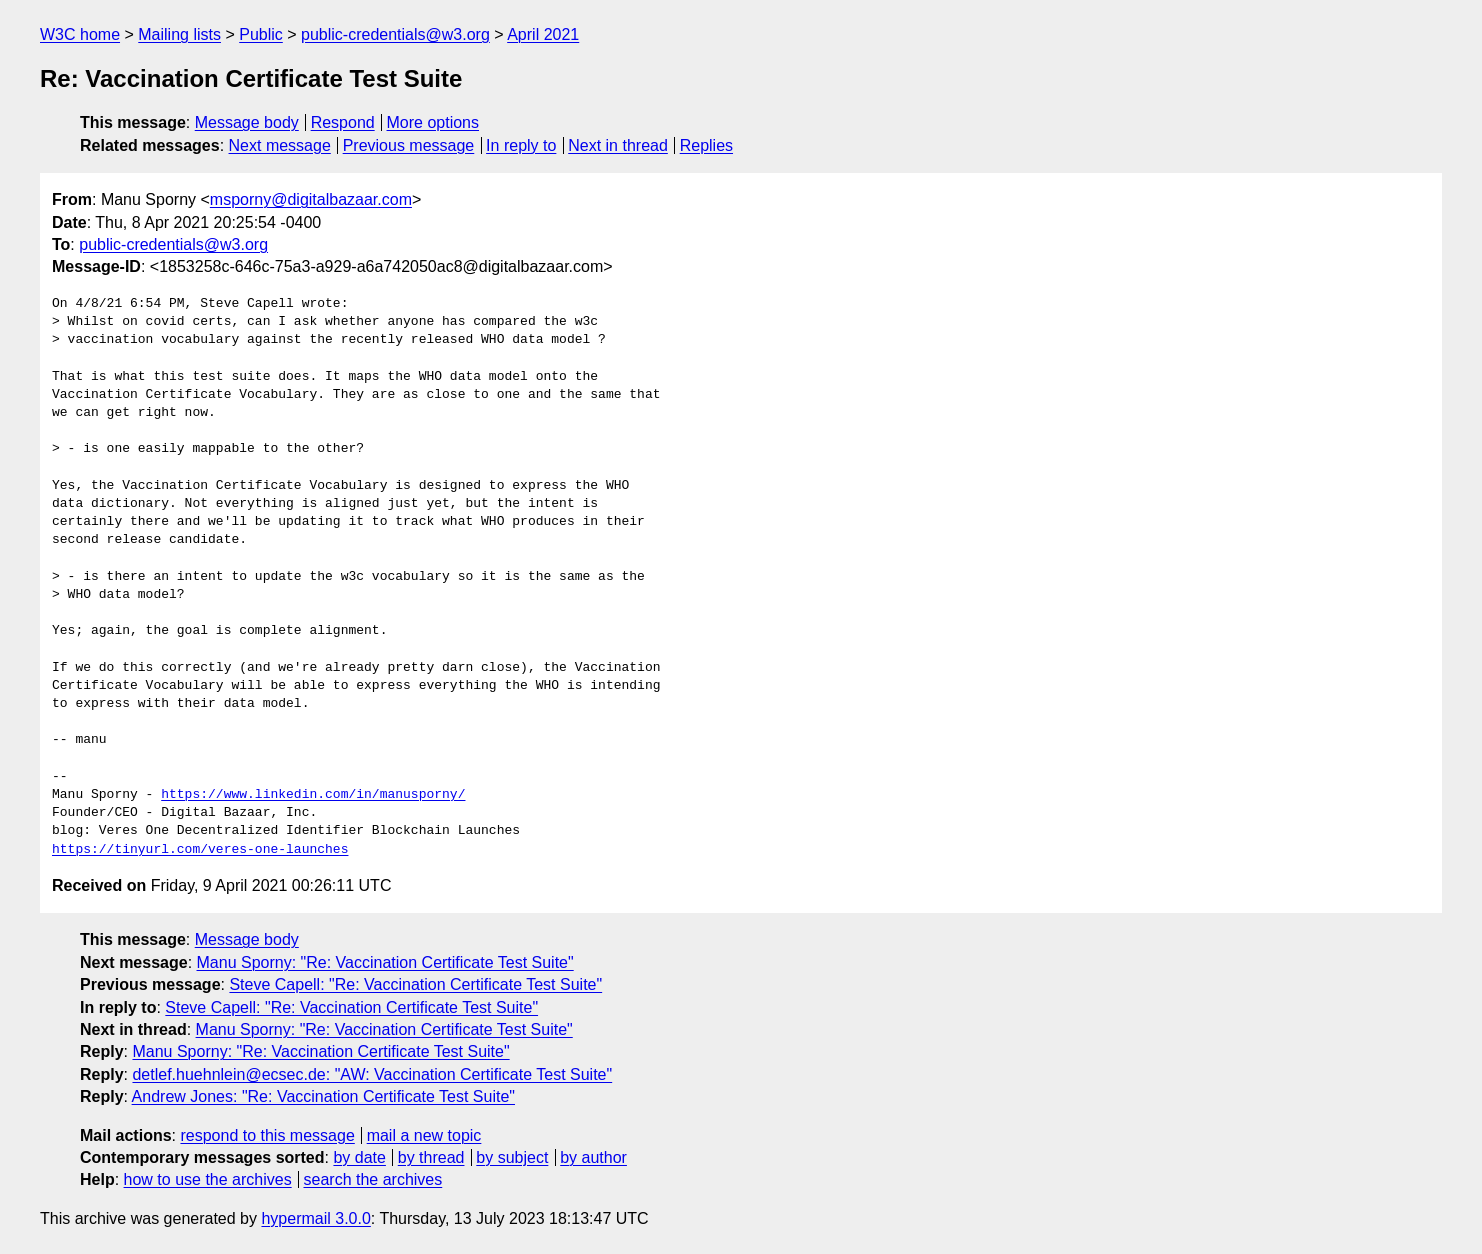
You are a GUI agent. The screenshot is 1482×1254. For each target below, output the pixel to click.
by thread (431, 1157)
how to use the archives (208, 1179)
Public (261, 34)
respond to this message (267, 1135)
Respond (343, 122)
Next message (280, 145)
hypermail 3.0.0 (315, 1218)
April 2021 (543, 34)
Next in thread (618, 145)
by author (593, 1157)
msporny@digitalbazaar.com (311, 199)
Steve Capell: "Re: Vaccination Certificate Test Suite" (415, 984)
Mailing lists (179, 34)
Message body (247, 122)
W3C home (80, 34)
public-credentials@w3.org (395, 34)
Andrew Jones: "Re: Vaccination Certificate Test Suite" (323, 1096)
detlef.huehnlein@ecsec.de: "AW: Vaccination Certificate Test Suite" (372, 1074)
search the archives (373, 1179)
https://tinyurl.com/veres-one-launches (200, 850)
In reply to (521, 145)
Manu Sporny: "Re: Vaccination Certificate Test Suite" (385, 962)
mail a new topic (424, 1135)
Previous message (409, 145)
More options (433, 122)
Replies (706, 145)
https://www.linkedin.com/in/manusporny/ (313, 795)
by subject (512, 1157)
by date (359, 1157)
